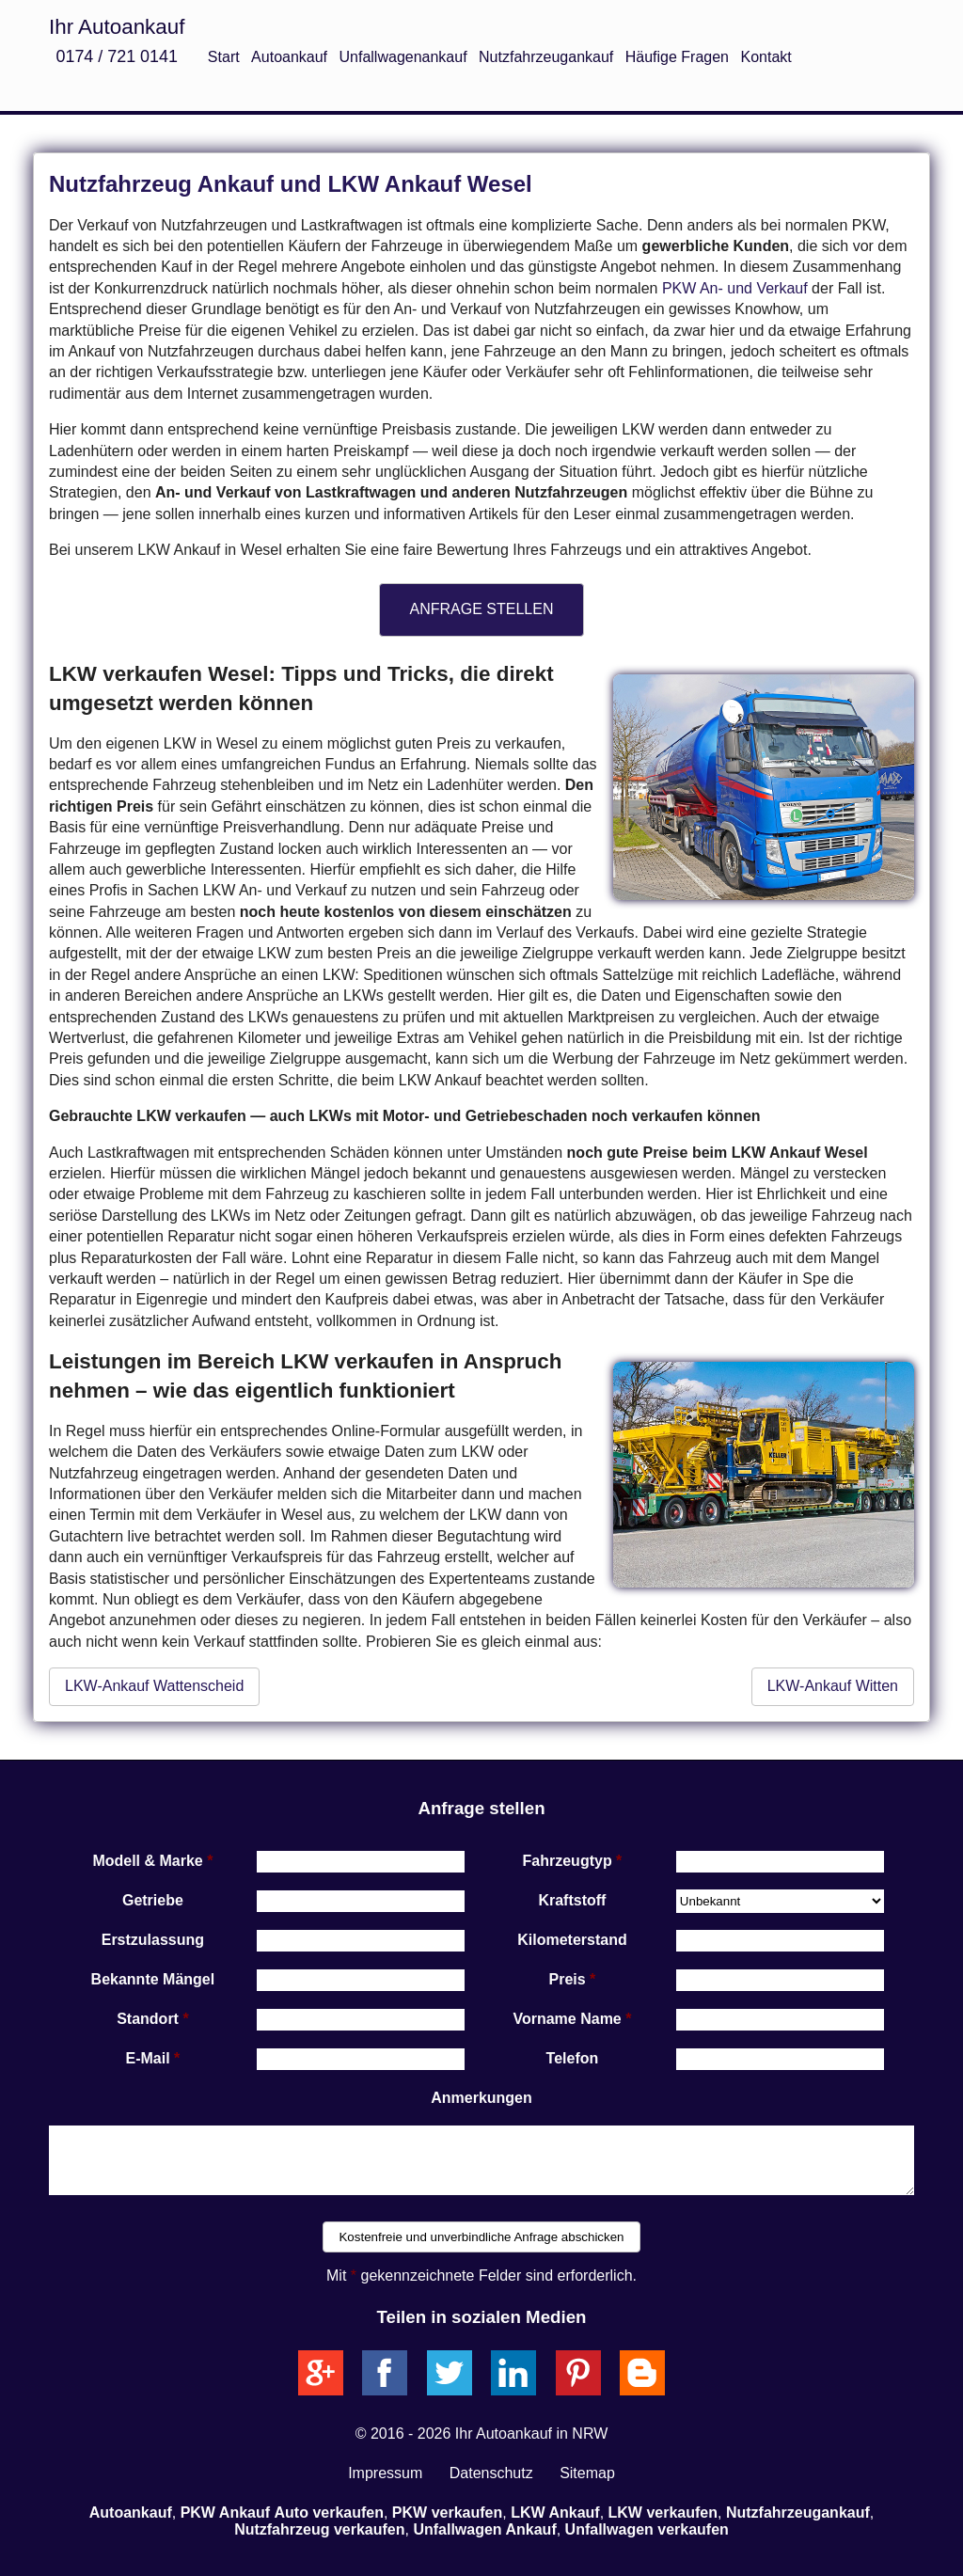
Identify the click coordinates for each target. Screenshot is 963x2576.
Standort (148, 2019)
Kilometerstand (571, 1940)
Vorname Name (567, 2019)
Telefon (572, 2058)
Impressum (385, 2473)
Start (224, 57)
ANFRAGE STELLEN (482, 609)
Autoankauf (289, 57)
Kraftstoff (572, 1900)
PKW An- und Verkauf (735, 288)
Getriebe (152, 1900)
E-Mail (148, 2058)
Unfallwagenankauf (403, 57)
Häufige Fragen (677, 57)
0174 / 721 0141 (116, 56)
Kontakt (765, 57)
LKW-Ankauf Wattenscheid (154, 1686)
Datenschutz (491, 2473)
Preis (567, 1979)
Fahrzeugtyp (567, 1861)
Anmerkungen (481, 2098)
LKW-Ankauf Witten (832, 1686)
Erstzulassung (153, 1940)
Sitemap (587, 2473)
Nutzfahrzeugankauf (546, 57)
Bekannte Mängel (153, 1979)
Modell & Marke (147, 1861)
